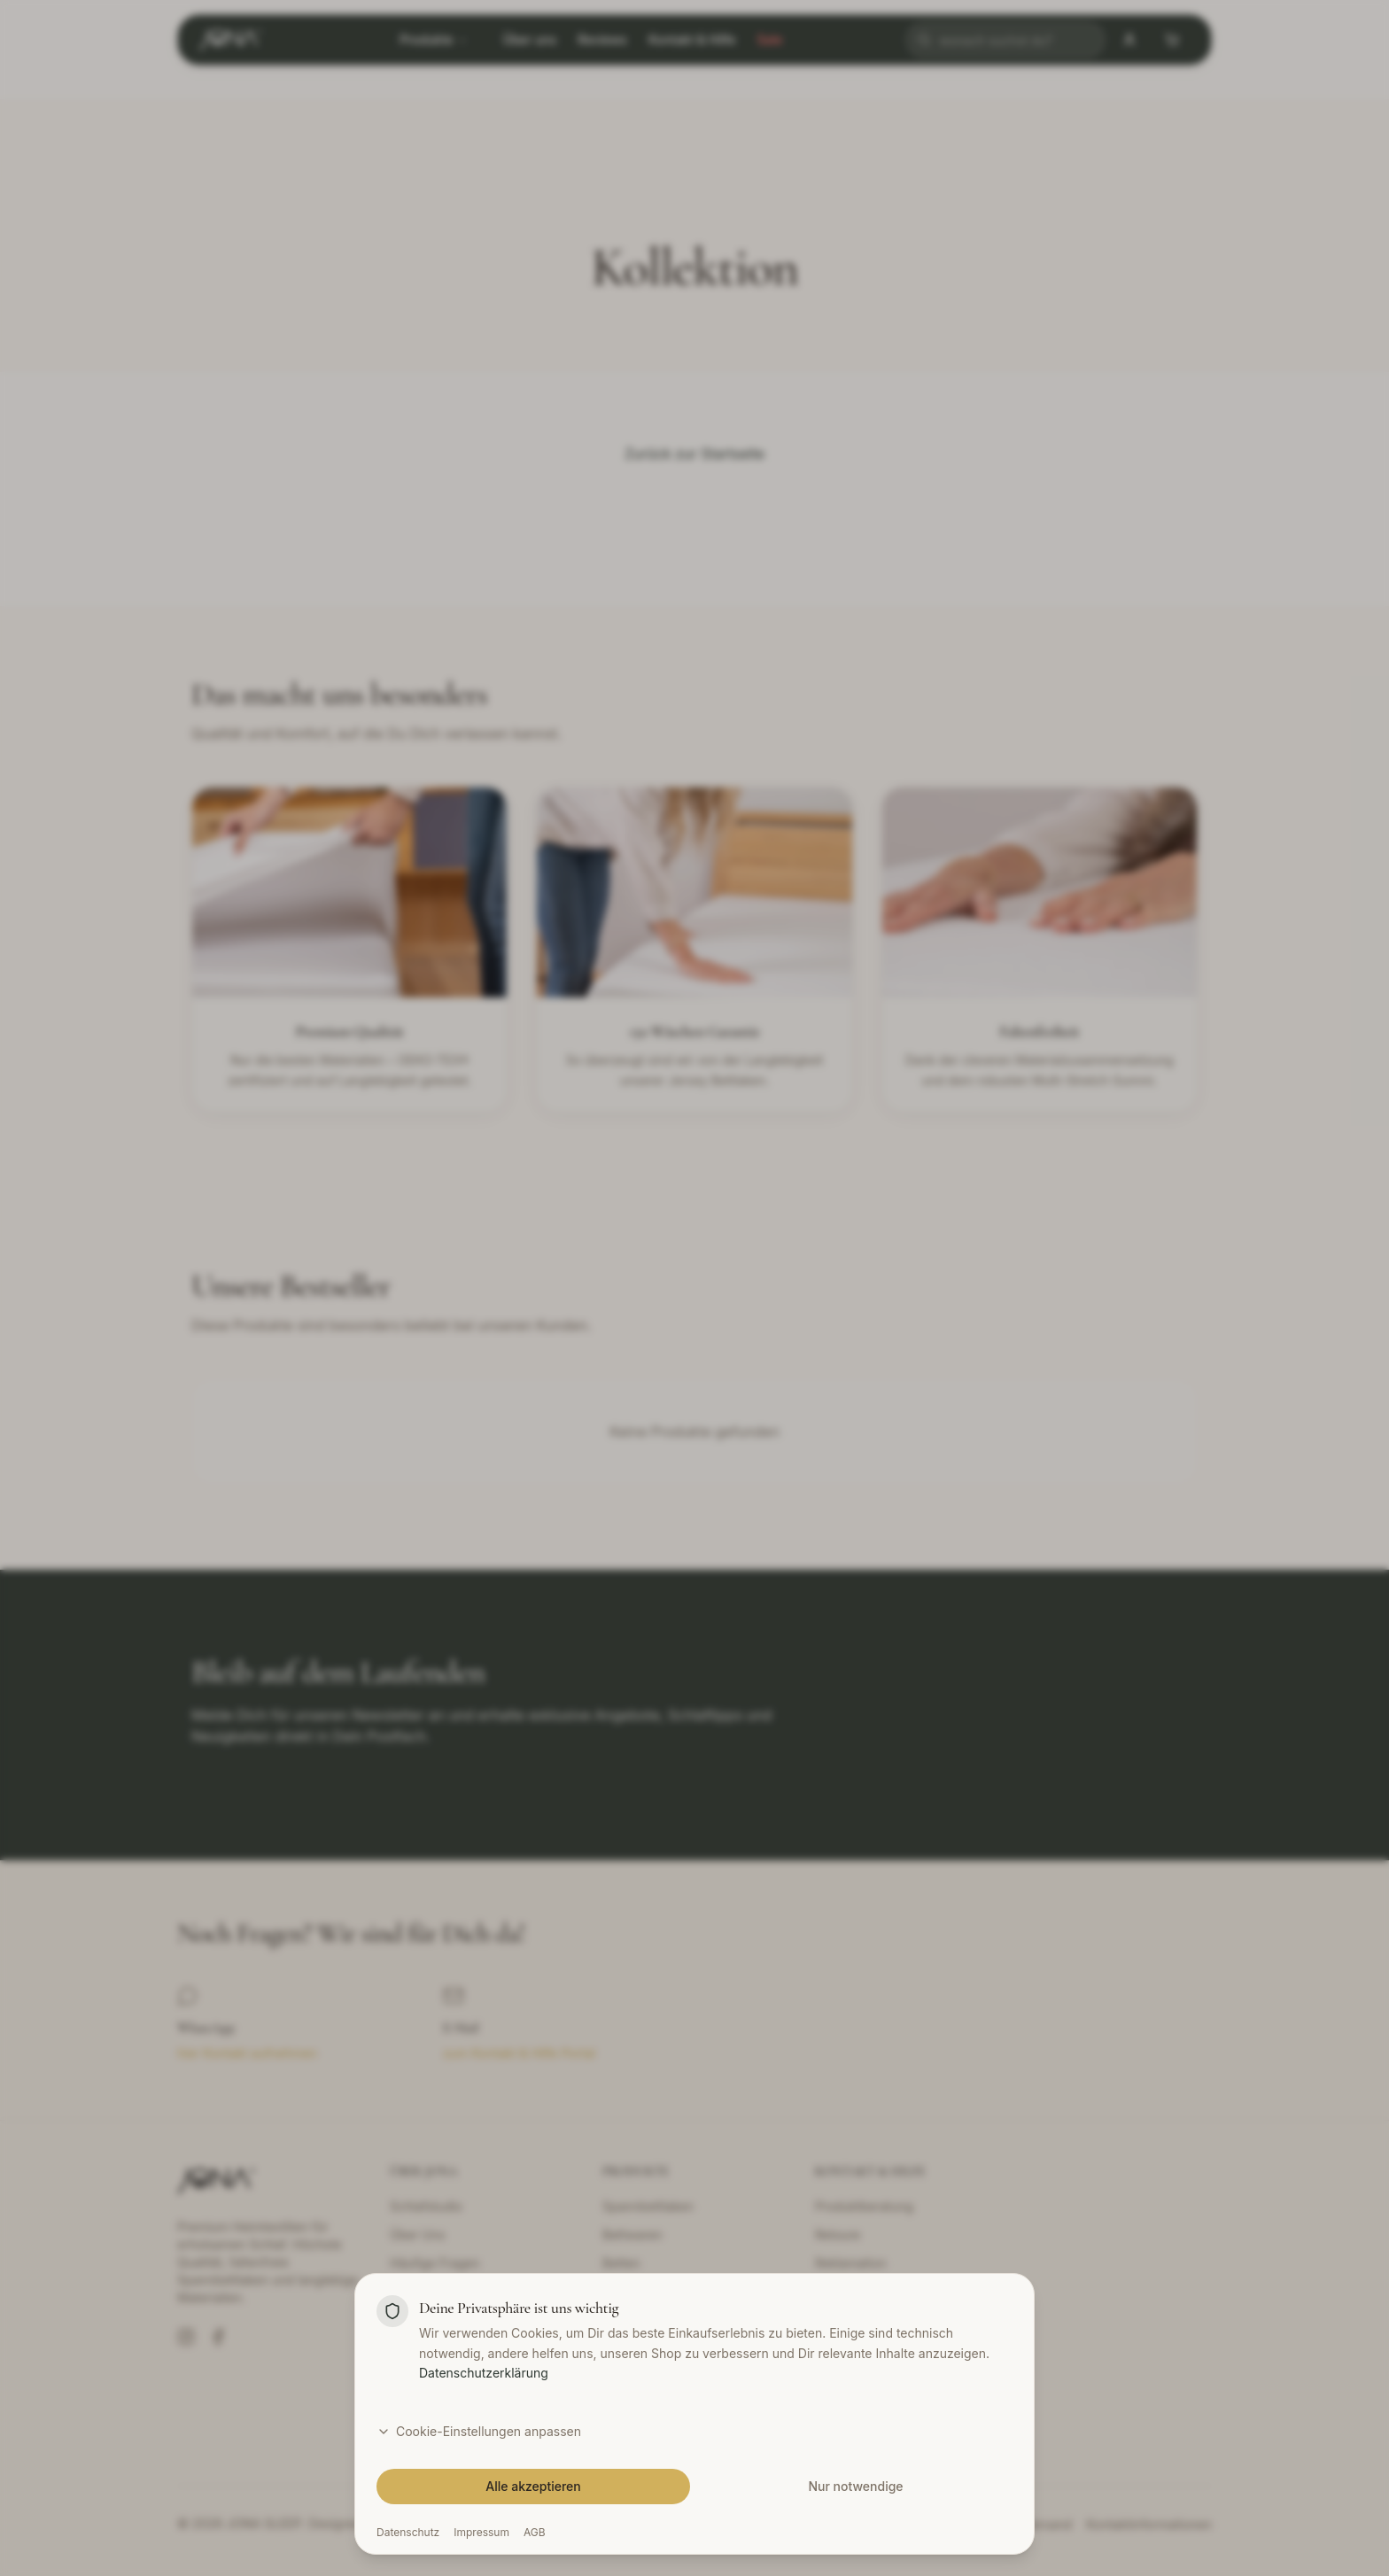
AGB (535, 2532)
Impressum (481, 2532)
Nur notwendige (855, 2486)
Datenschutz (407, 2532)
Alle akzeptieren (533, 2486)
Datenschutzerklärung (483, 2372)
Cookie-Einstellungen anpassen (478, 2431)
